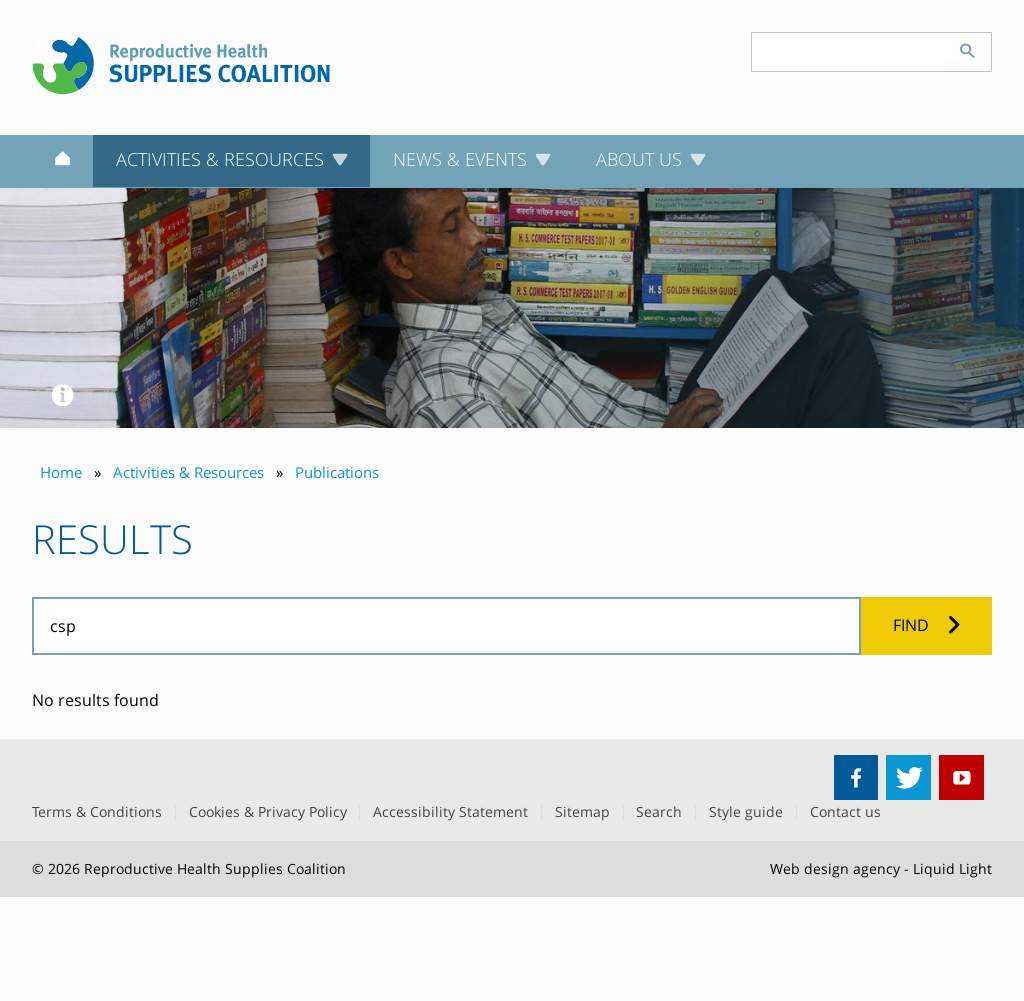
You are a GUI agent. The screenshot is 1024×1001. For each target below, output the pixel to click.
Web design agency (835, 868)
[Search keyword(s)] (848, 52)
